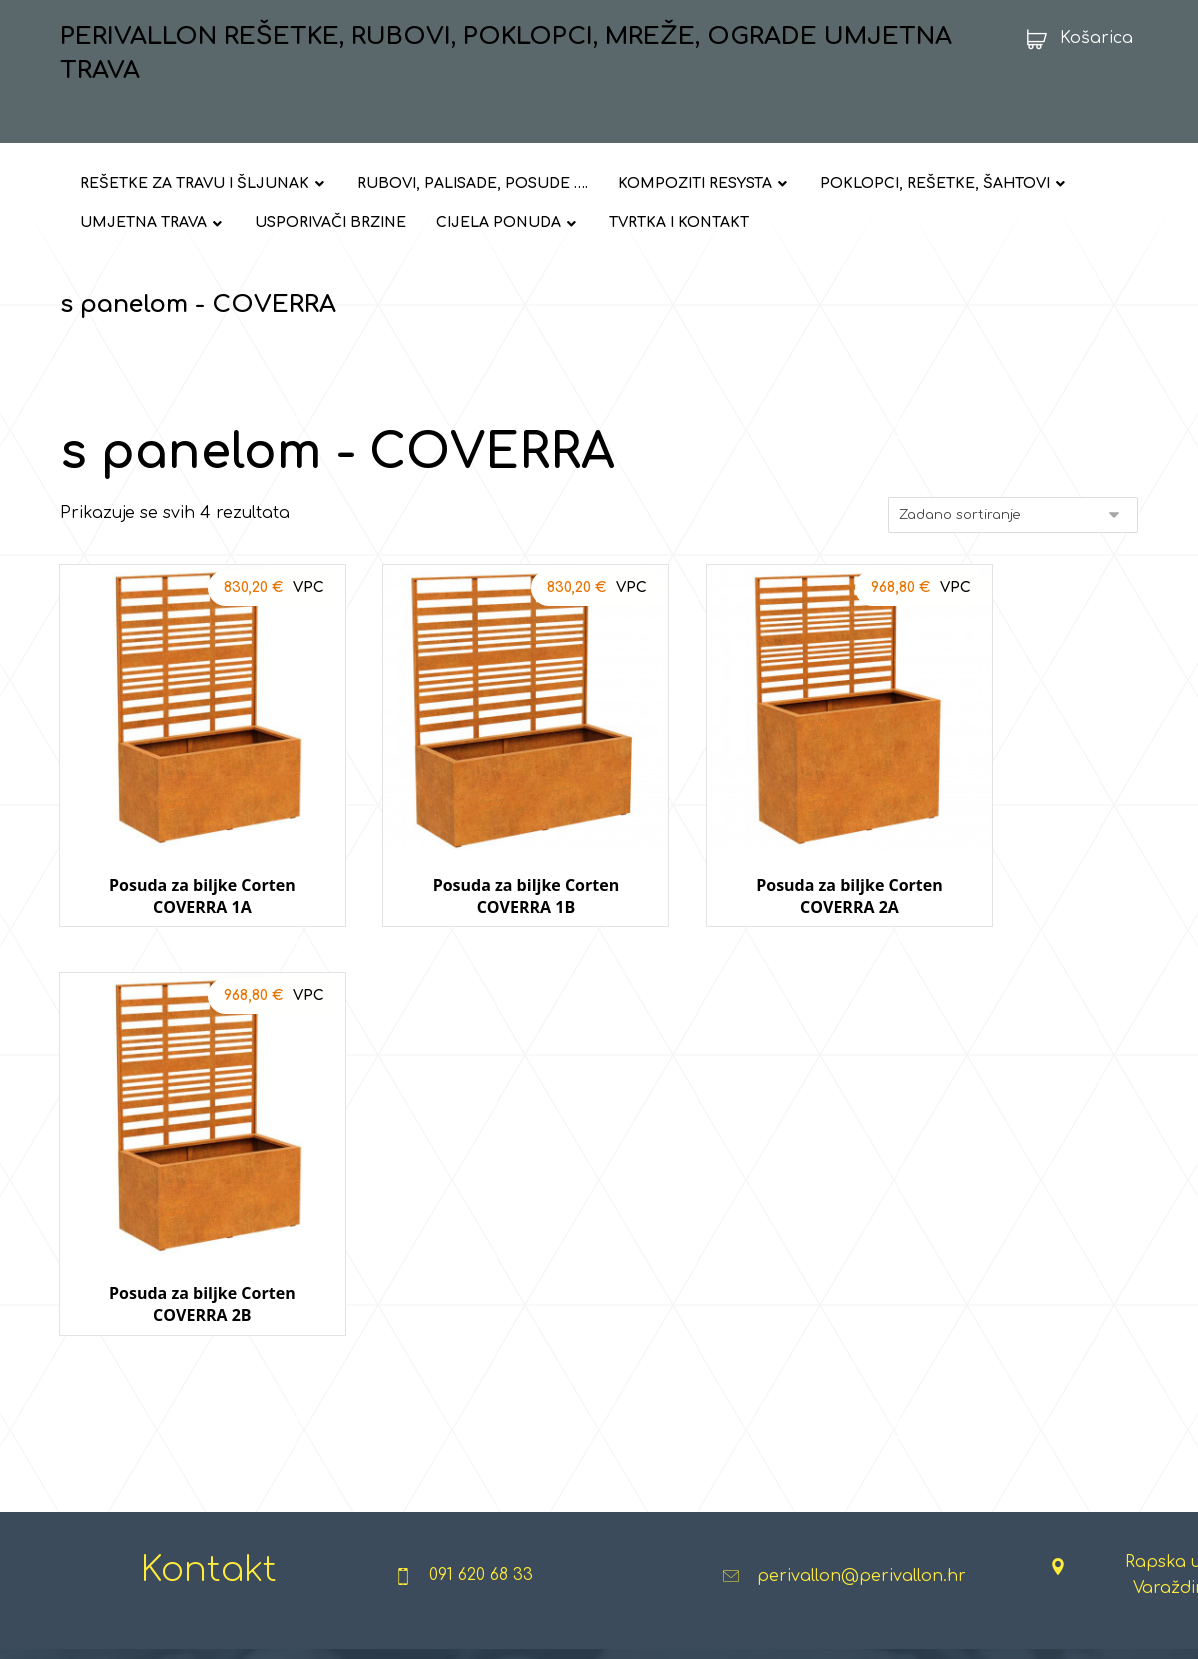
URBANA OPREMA (568, 1284)
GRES (311, 1444)
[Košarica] (1073, 38)
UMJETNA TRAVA (126, 1444)
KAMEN (317, 1348)
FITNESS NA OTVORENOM (597, 1316)
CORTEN (322, 1508)
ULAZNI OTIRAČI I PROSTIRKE (1001, 1284)
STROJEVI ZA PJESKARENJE (1000, 1444)
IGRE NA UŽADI (767, 1380)
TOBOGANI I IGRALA (783, 1412)
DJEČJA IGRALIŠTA (780, 1284)
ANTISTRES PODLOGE (790, 1348)
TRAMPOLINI (758, 1316)
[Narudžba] (1013, 517)
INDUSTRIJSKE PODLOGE (990, 1316)
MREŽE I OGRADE (128, 1412)
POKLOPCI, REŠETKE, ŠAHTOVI (170, 1380)
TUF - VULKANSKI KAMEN (376, 1412)
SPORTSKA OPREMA (576, 1444)
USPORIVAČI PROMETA (144, 1476)
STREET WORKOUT (572, 1412)
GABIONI (321, 1476)
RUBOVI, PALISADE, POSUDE (163, 1348)
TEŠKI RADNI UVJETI (973, 1348)
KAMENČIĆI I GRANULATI (373, 1380)
